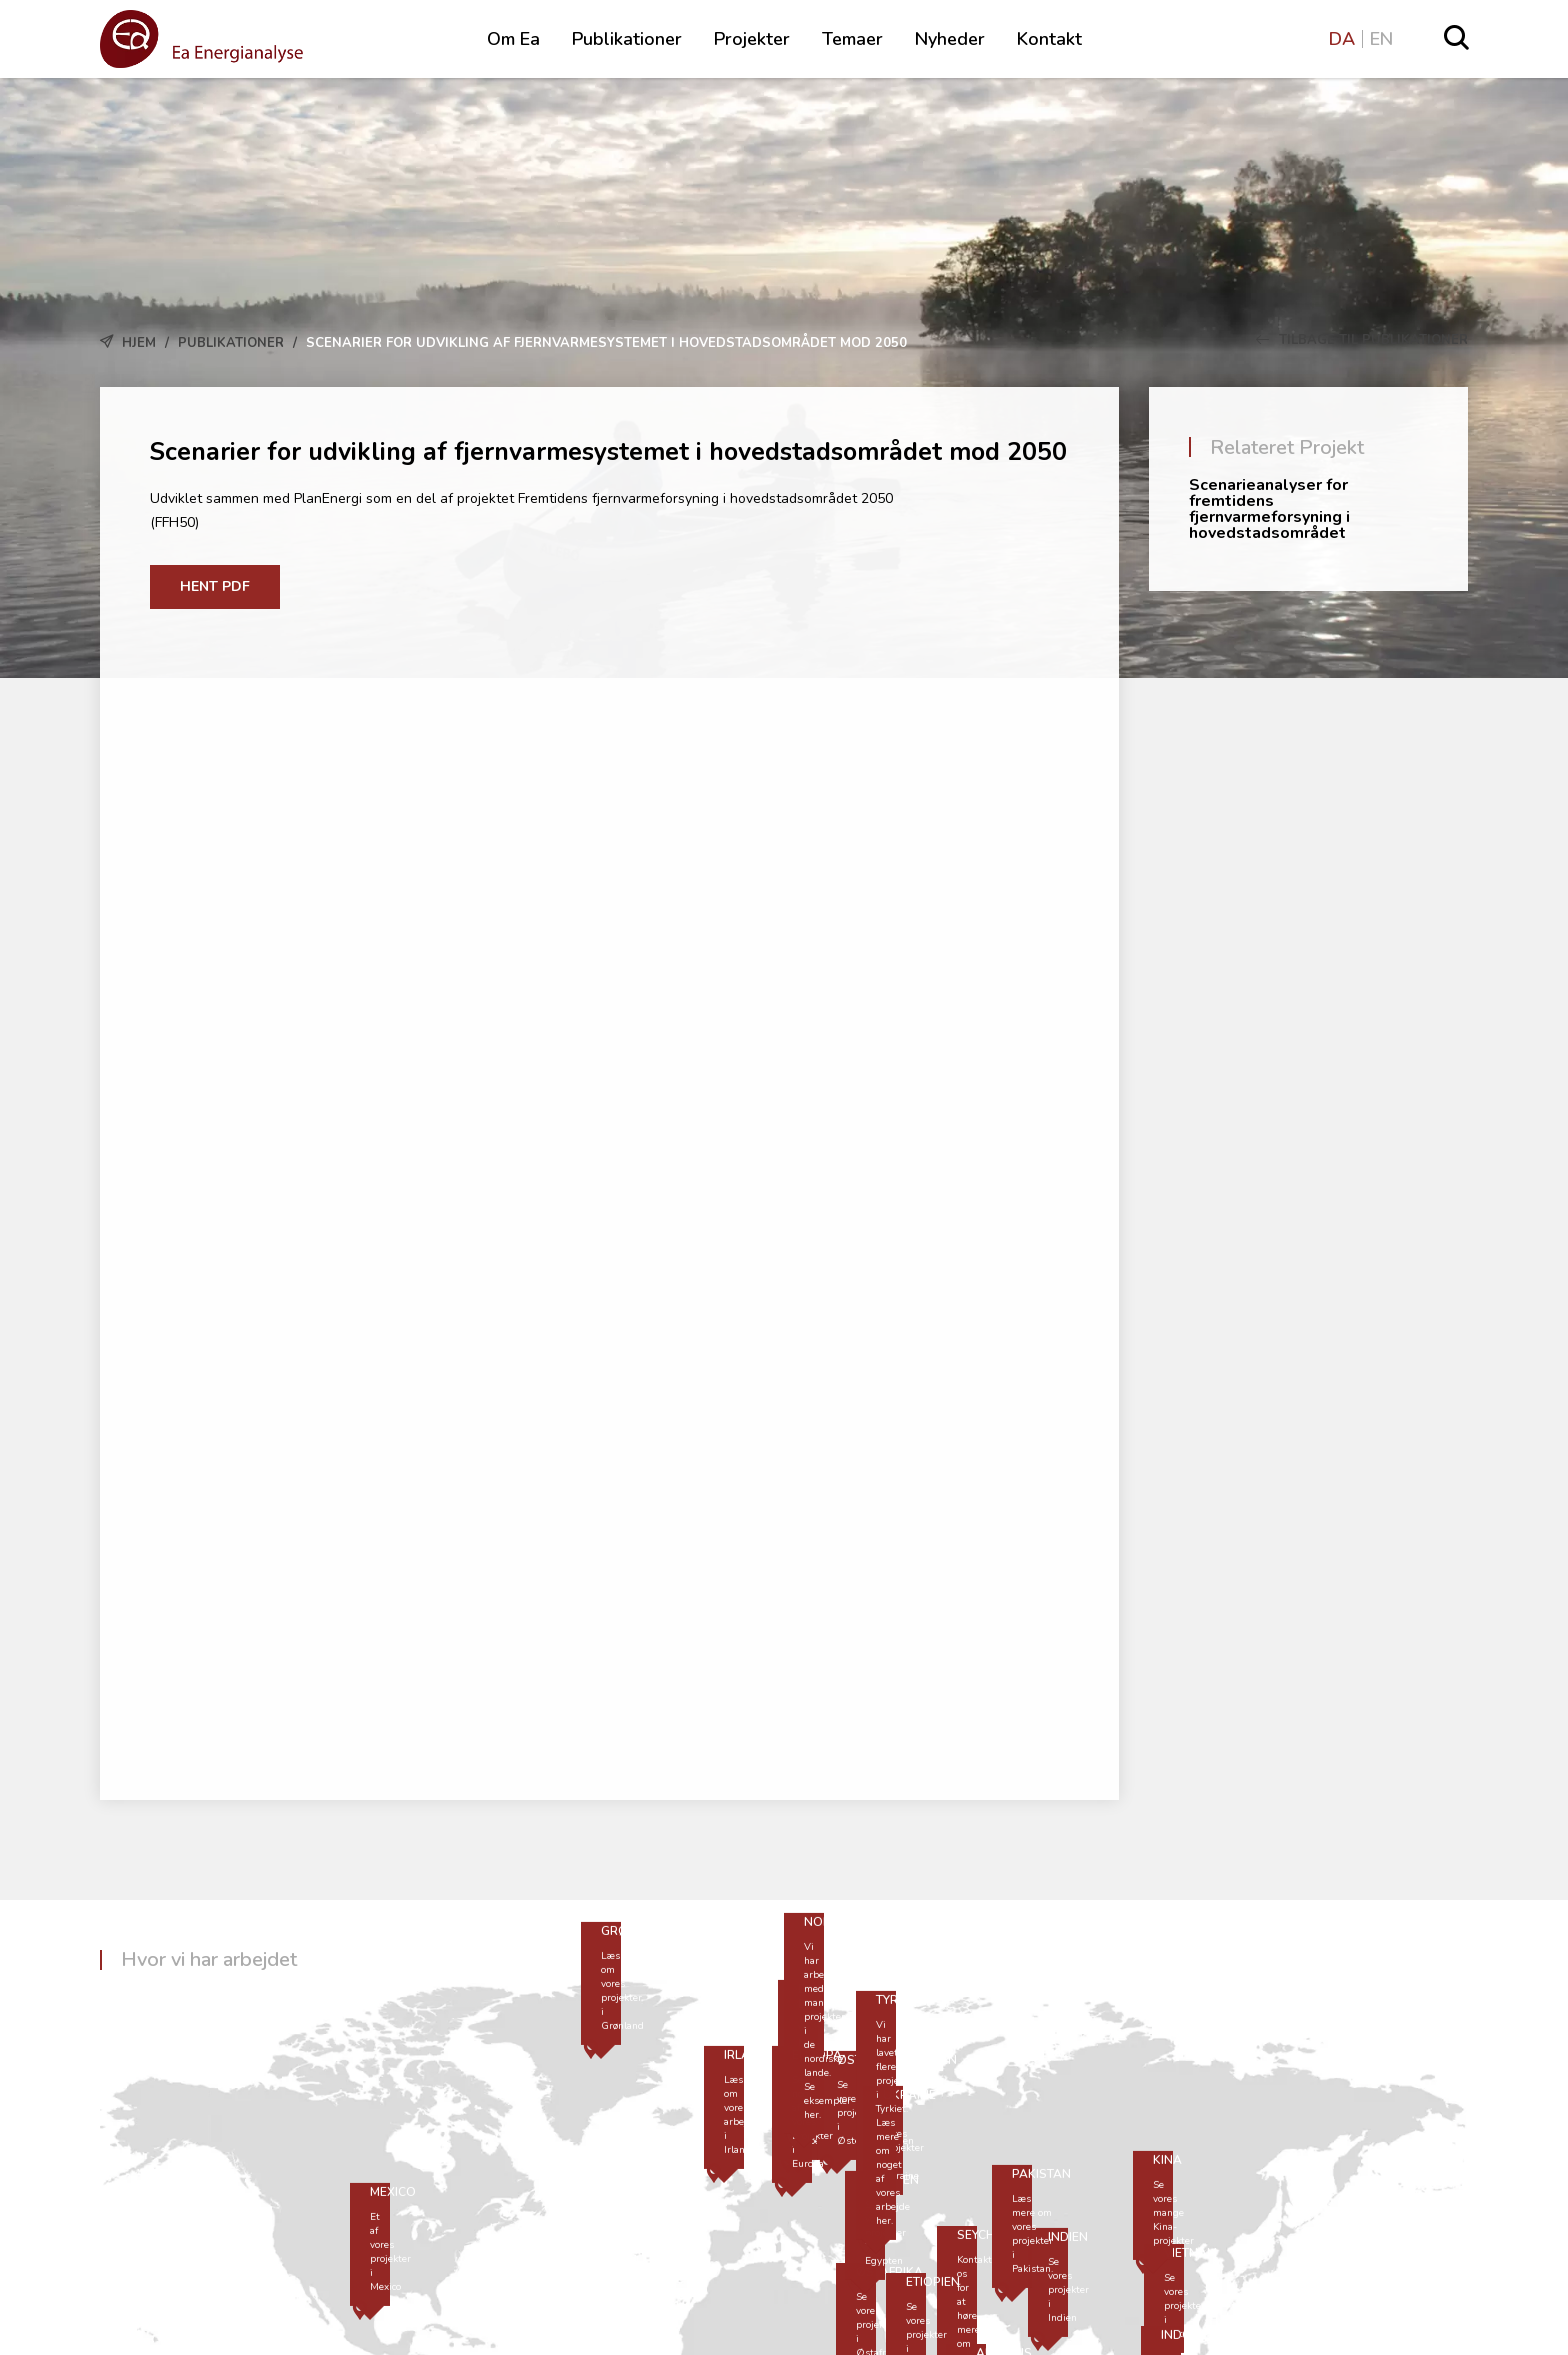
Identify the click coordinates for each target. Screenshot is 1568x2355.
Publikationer (627, 39)
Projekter (752, 39)
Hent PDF (215, 586)
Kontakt (1049, 39)
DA (1342, 39)
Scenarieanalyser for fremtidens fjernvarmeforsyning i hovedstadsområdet (1269, 509)
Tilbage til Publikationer (1362, 340)
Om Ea (513, 39)
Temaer (852, 39)
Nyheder (950, 39)
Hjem (139, 343)
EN (1381, 39)
